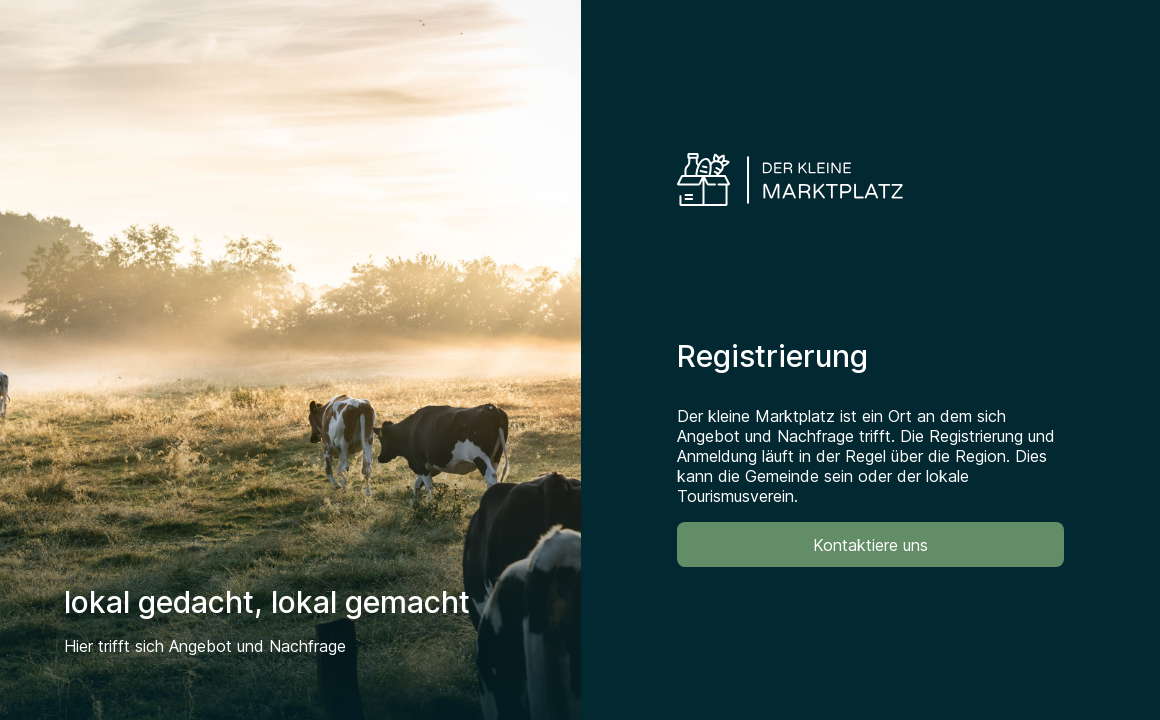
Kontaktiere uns (870, 545)
